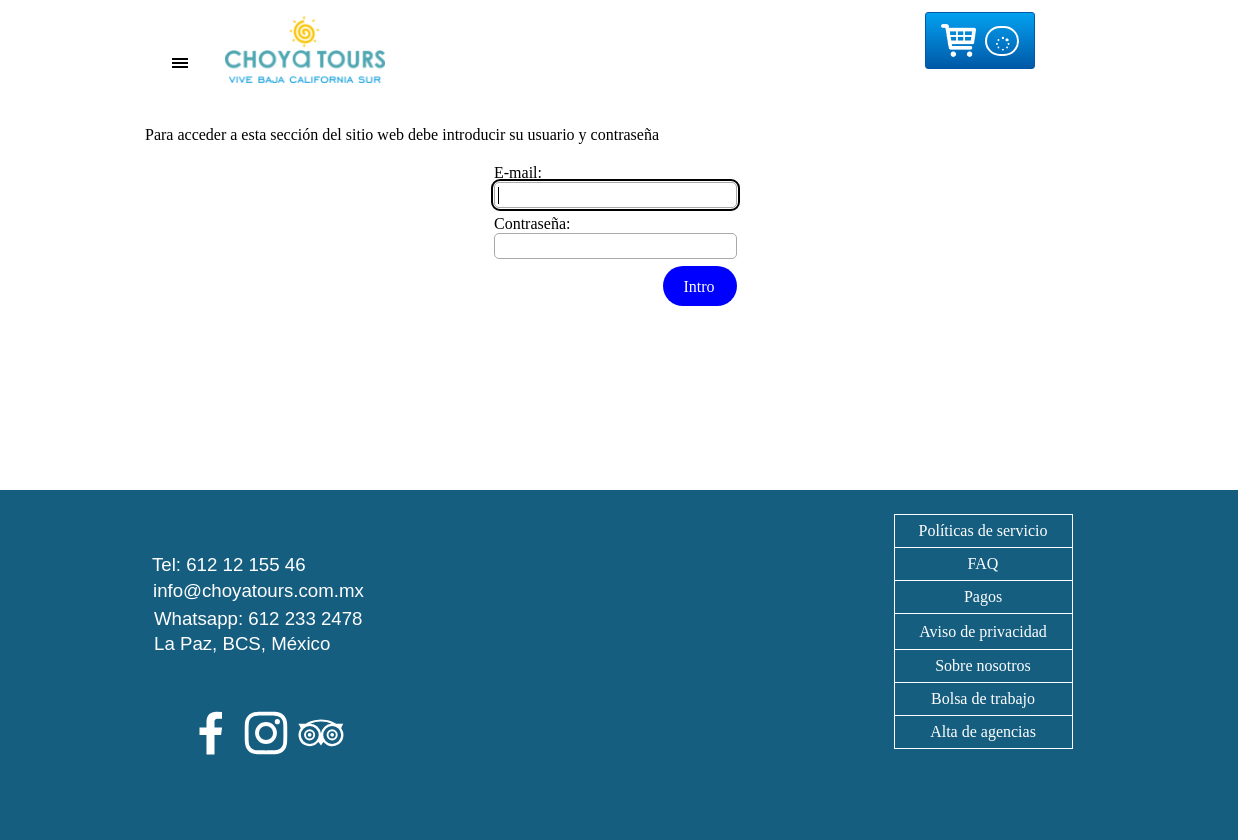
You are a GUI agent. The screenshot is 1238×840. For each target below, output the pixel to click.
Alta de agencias (983, 731)
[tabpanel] (983, 631)
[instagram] (266, 733)
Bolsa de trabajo (983, 698)
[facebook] (211, 733)
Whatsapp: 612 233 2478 (258, 618)
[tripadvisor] (321, 733)
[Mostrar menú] (180, 62)
